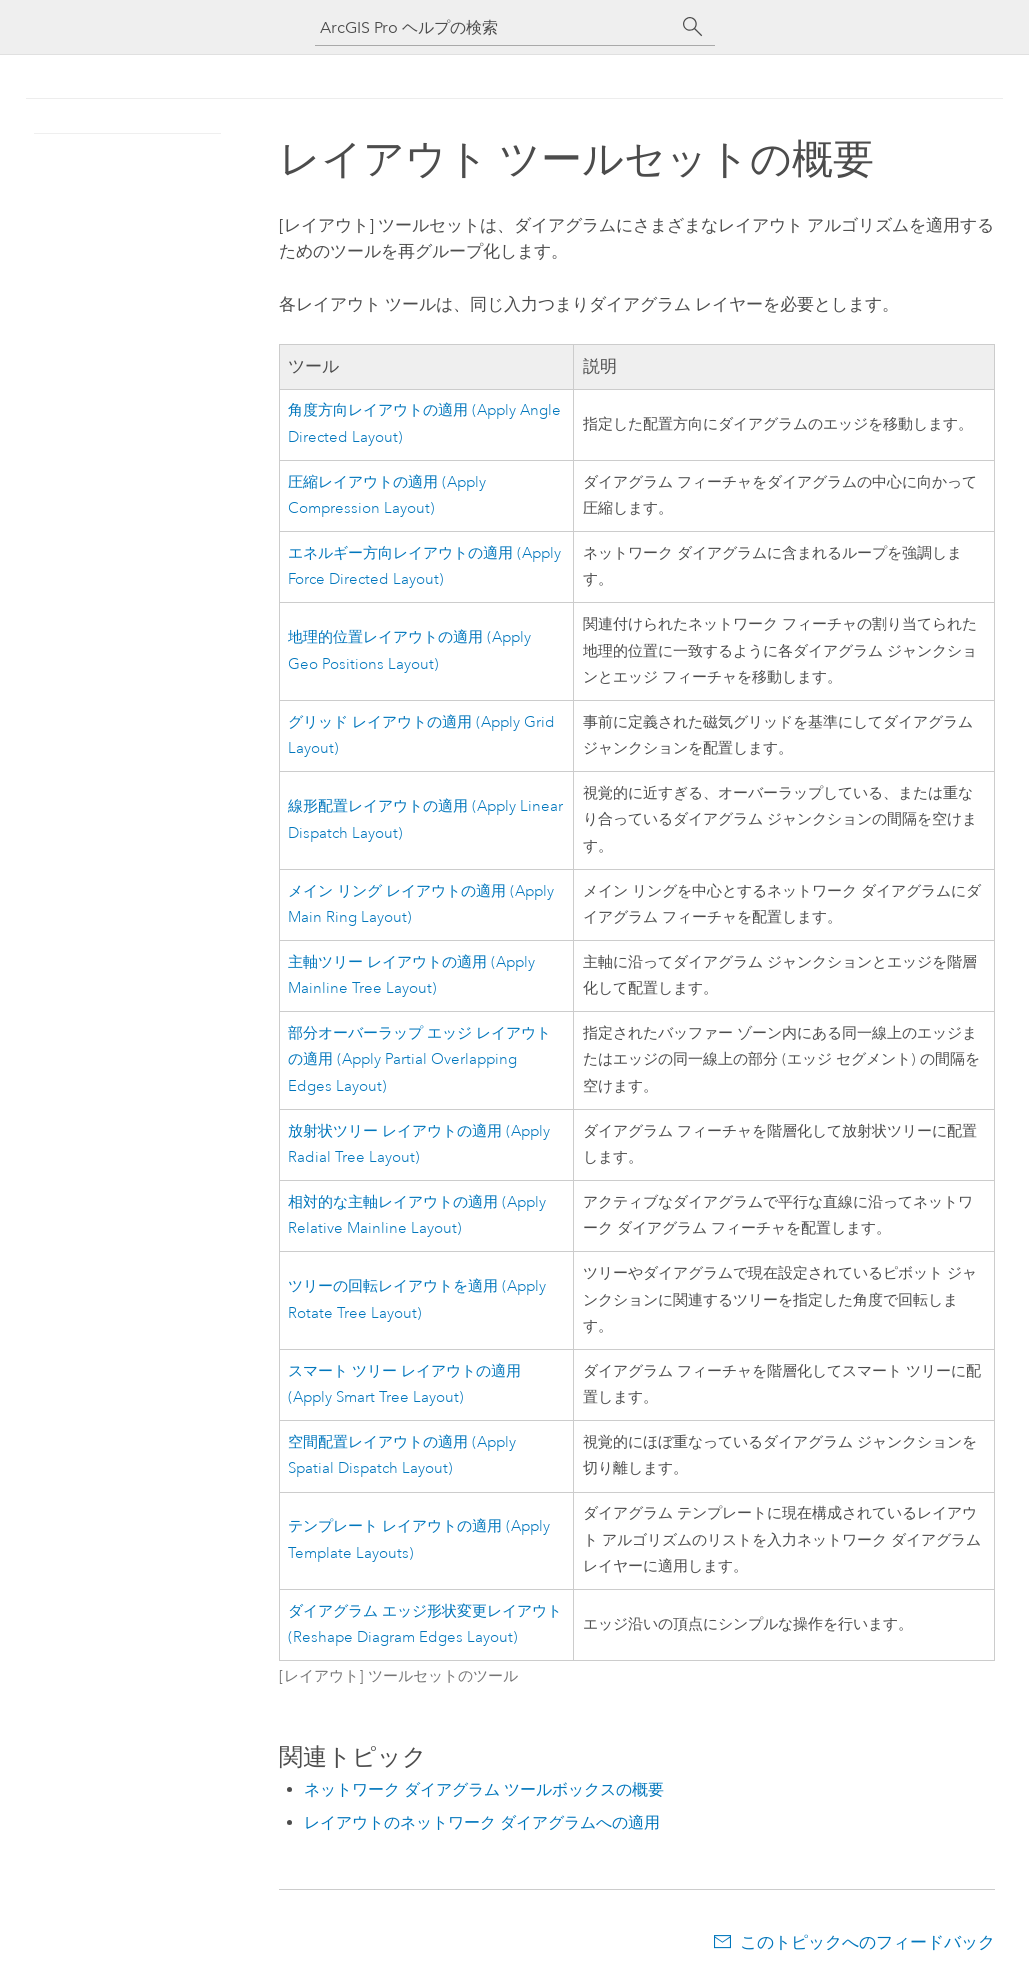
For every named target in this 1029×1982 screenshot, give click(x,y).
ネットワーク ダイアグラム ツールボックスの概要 (484, 1789)
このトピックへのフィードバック (867, 1942)
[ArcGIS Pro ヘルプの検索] (495, 27)
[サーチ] (693, 27)
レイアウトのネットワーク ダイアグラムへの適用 (482, 1822)
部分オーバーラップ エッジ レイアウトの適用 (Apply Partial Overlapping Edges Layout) (419, 1060)
